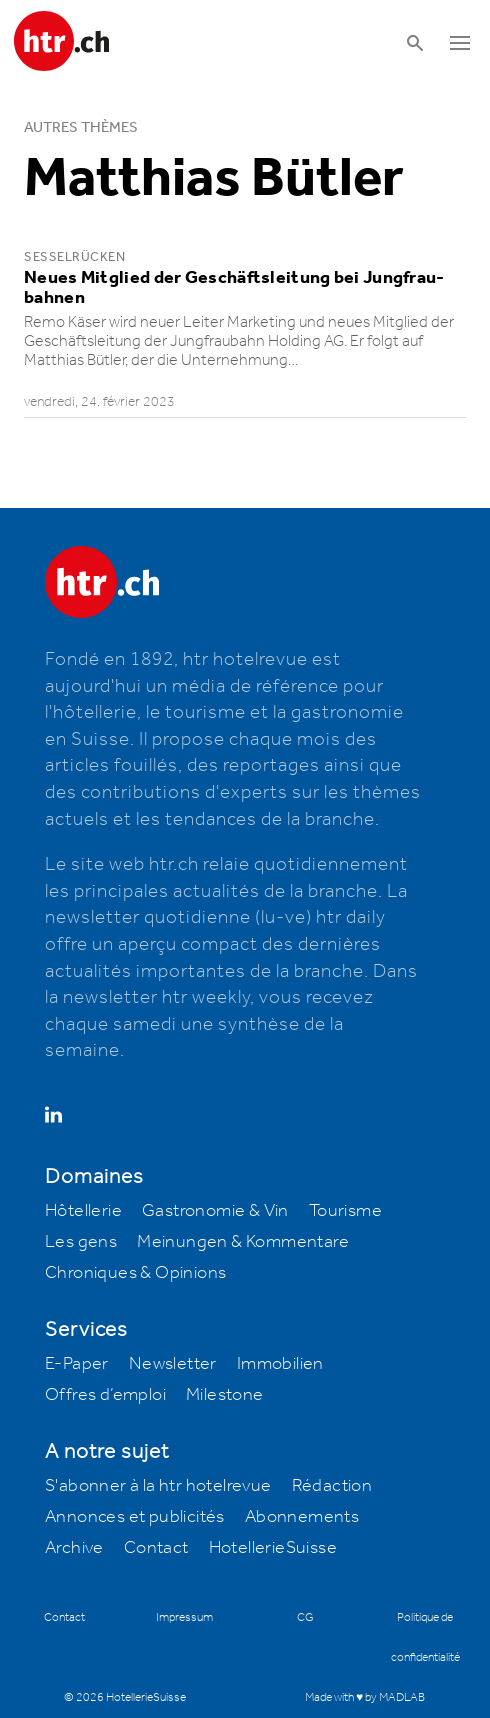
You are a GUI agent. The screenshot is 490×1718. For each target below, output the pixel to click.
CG (305, 1617)
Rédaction (332, 1486)
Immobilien (280, 1364)
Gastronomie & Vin (215, 1211)
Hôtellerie (83, 1211)
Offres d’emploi (105, 1395)
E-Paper (77, 1364)
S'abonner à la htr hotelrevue (158, 1486)
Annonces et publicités (135, 1517)
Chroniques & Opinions (135, 1273)
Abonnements (302, 1517)
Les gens (81, 1242)
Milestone (225, 1395)
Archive (74, 1548)
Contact (156, 1548)
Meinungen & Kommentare (243, 1242)
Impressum (184, 1617)
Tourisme (345, 1211)
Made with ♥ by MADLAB (365, 1697)
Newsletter (173, 1364)
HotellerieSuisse (273, 1548)
